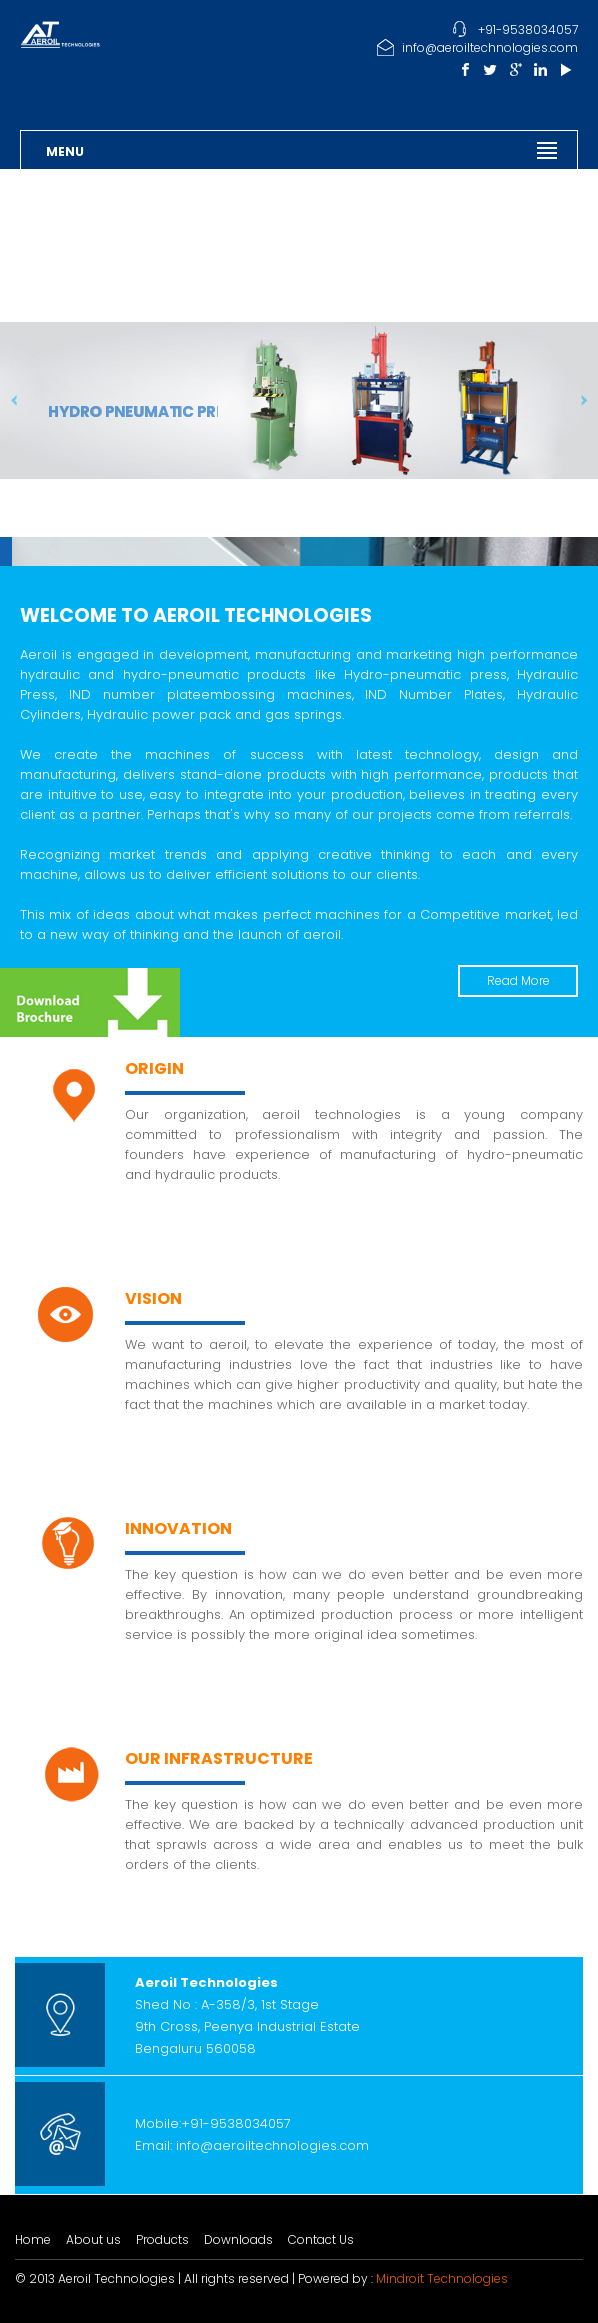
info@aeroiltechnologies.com (490, 47)
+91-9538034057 (528, 29)
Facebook (465, 69)
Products (162, 2239)
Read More (518, 980)
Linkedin (540, 69)
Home (33, 2239)
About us (93, 2239)
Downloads (238, 2239)
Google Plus (515, 69)
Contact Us (321, 2239)
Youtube (565, 69)
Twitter (490, 69)
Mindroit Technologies (442, 2278)
